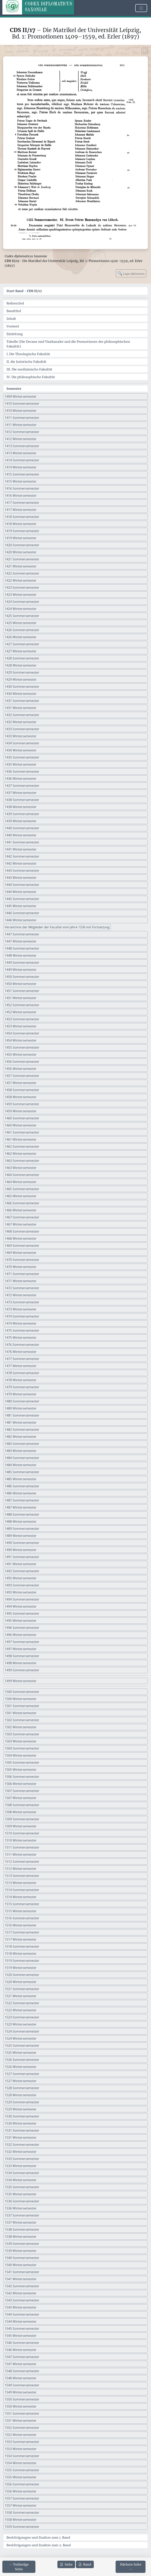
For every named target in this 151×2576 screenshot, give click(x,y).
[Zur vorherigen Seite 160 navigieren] (18, 2567)
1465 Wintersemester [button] (21, 1196)
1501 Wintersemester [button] (21, 1713)
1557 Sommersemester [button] (22, 2498)
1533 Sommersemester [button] (22, 2159)
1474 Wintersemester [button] (21, 1323)
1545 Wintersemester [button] (21, 2335)
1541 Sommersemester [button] (22, 2272)
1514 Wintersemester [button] (21, 1897)
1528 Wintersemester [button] (21, 2095)
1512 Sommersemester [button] (22, 1861)
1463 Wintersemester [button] (21, 1168)
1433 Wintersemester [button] (21, 736)
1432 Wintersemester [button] (21, 722)
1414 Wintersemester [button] (21, 467)
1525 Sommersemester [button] (22, 2045)
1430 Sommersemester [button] (22, 686)
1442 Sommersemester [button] (22, 856)
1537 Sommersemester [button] (22, 2215)
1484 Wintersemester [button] (21, 1465)
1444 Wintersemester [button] (21, 892)
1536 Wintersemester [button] (21, 2208)
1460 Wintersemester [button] (21, 1125)
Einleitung (14, 334)
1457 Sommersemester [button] (22, 1076)
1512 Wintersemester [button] (21, 1868)
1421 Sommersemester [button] (22, 559)
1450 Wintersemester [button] (21, 984)
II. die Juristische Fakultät (26, 362)
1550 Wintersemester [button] (21, 2406)
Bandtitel (13, 311)
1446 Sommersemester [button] (22, 913)
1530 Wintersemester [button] (21, 2123)
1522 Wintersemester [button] (21, 2010)
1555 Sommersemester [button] (22, 2470)
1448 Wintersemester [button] (21, 955)
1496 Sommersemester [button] (22, 1627)
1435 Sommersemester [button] (22, 757)
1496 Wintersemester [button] (21, 1635)
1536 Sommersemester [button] (22, 2201)
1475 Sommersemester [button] (22, 1330)
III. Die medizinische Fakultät (29, 369)
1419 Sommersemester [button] (22, 531)
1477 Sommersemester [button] (22, 1359)
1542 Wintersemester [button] (21, 2293)
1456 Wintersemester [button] (21, 1068)
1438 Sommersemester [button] (22, 800)
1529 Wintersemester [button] (21, 2109)
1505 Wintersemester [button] (21, 1769)
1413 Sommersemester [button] (22, 446)
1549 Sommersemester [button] (22, 2385)
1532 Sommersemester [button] (22, 2144)
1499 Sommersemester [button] (22, 1670)
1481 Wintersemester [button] (21, 1422)
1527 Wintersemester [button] (21, 2081)
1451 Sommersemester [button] (22, 991)
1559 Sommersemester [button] (22, 2527)
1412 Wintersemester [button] (21, 439)
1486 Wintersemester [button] (21, 1493)
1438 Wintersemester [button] (21, 807)
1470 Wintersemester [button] (21, 1267)
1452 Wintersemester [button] (21, 1012)
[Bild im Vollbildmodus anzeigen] (145, 51)
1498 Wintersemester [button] (21, 1663)
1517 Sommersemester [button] (22, 1932)
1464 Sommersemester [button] (22, 1175)
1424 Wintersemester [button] (21, 609)
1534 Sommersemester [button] (22, 2173)
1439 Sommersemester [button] (22, 814)
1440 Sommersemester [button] (22, 828)
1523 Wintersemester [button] (21, 2024)
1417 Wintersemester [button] (21, 509)
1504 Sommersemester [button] (22, 1748)
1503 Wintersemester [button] (21, 1741)
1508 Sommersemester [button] (22, 1805)
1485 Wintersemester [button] (21, 1479)
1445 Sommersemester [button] (22, 899)
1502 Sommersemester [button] (22, 1720)
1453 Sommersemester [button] (22, 1019)
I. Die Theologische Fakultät (28, 354)
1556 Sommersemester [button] (22, 2484)
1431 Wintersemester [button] (21, 708)
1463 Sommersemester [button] (22, 1160)
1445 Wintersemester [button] (21, 906)
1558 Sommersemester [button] (22, 2512)
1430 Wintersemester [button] (21, 693)
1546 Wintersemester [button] (21, 2350)
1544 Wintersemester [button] (21, 2321)
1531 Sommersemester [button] (22, 2130)
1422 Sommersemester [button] (22, 573)
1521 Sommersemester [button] (22, 1989)
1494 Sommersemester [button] (22, 1599)
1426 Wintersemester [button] (21, 637)
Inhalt (11, 319)
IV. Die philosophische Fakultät (30, 377)
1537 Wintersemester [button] (21, 2222)
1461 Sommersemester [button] (22, 1132)
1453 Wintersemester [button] (21, 1026)
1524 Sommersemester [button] (22, 2031)
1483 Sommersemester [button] (22, 1444)
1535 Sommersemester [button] (22, 2187)
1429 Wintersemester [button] (21, 679)
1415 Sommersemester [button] (22, 474)
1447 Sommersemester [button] (22, 934)
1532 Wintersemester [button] (21, 2151)
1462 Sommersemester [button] (22, 1146)
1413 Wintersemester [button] (21, 453)
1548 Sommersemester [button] (22, 2371)
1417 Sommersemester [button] (22, 502)
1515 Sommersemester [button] (22, 1904)
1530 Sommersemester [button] (22, 2116)
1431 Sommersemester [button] (22, 701)
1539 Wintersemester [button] (21, 2251)
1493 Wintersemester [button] (21, 1592)
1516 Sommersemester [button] (22, 1918)
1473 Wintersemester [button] (21, 1309)
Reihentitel (15, 303)
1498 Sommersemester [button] (22, 1656)
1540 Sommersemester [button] (22, 2258)
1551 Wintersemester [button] (21, 2420)
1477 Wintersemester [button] (21, 1366)
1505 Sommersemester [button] (22, 1762)
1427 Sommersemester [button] (22, 644)
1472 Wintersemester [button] (21, 1295)
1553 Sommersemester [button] (22, 2442)
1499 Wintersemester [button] (21, 1681)
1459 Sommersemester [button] (22, 1104)
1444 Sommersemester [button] (22, 885)
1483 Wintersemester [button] (21, 1451)
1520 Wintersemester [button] (21, 1982)
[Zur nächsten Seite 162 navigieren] (130, 2567)
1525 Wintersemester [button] (21, 2052)
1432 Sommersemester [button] (22, 715)
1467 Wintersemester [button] (21, 1224)
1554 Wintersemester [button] (21, 2463)
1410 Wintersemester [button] (21, 410)
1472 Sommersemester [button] (22, 1288)
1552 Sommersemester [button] (22, 2427)
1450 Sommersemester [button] (22, 977)
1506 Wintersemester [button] (21, 1784)
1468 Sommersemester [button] (22, 1231)
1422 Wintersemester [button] (21, 580)
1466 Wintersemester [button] (21, 1210)
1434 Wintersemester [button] (21, 750)
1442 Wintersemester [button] (21, 863)
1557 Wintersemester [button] (21, 2505)
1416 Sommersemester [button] (22, 488)
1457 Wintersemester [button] (21, 1083)
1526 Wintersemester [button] (21, 2067)
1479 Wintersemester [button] (21, 1394)
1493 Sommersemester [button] (22, 1585)
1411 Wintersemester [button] (21, 425)
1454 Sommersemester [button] (22, 1033)
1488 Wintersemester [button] (21, 1521)
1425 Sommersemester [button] (22, 616)
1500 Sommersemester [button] (22, 1692)
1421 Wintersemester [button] (21, 566)
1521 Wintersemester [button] (21, 1996)
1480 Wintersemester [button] (21, 1408)
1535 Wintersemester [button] (21, 2194)
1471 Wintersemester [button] (21, 1281)
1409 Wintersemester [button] (21, 396)
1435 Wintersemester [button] (21, 764)
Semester (13, 389)
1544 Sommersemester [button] (22, 2314)
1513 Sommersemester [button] (22, 1876)
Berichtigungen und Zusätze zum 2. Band (38, 2545)
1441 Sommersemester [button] (22, 842)
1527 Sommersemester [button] (22, 2074)
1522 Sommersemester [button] (22, 2003)
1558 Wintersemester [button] (21, 2519)
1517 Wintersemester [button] (21, 1939)
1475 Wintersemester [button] (21, 1337)
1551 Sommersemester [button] (22, 2413)
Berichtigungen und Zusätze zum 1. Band (38, 2537)
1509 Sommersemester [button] (22, 1819)
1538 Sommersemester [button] (22, 2229)
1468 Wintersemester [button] (21, 1238)
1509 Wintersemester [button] (21, 1826)
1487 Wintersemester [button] (21, 1507)
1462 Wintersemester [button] (21, 1153)
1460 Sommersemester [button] (22, 1118)
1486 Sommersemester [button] (22, 1486)
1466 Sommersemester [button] (22, 1203)
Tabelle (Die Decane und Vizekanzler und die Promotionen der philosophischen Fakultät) (68, 344)
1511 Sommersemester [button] (22, 1847)
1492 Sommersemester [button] (22, 1571)
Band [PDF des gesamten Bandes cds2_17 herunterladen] (84, 2564)
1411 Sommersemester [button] (22, 418)
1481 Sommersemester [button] (22, 1415)
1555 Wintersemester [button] (21, 2477)
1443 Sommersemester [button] (22, 870)
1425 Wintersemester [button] (21, 623)
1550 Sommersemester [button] (22, 2399)
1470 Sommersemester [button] (22, 1260)
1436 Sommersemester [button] (22, 771)
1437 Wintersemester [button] (21, 793)
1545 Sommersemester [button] (22, 2328)
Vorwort (12, 326)
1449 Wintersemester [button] (21, 969)
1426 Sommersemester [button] (22, 630)
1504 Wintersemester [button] (21, 1755)
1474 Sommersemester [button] (22, 1316)
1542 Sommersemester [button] (22, 2286)
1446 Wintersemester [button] (21, 920)
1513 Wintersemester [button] (21, 1883)
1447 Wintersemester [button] (21, 941)
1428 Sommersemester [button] (22, 658)
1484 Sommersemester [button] (22, 1458)
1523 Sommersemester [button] (22, 2017)
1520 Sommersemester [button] (22, 1975)
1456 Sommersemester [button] (22, 1061)
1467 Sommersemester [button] (22, 1217)
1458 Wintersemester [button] (21, 1097)
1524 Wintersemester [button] (21, 2038)
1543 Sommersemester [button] (22, 2300)
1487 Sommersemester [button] (22, 1500)
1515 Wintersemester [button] (21, 1911)
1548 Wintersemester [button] (21, 2378)
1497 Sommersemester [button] (22, 1642)
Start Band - (24, 291)
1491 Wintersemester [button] (21, 1564)
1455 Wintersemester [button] (21, 1054)
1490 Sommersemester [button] (22, 1543)
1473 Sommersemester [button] (22, 1302)
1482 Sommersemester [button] (22, 1429)
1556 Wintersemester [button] (21, 2491)
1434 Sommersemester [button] (22, 743)
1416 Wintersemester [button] (21, 495)
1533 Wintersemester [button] (21, 2166)
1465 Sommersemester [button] (22, 1189)
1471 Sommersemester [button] (22, 1274)
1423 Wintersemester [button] (21, 594)
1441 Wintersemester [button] (21, 849)
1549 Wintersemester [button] (21, 2392)
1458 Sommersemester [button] (22, 1090)
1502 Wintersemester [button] (21, 1727)
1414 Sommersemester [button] (22, 460)
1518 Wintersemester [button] (21, 1953)
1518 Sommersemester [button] (22, 1946)
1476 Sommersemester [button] (22, 1344)
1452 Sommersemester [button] (22, 1005)
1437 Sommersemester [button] (22, 785)
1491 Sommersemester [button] (22, 1557)
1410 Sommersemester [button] (22, 403)
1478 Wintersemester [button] (21, 1380)
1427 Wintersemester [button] (21, 651)
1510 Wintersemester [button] (21, 1840)
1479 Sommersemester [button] (22, 1387)
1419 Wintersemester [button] (21, 538)
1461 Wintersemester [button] (21, 1139)
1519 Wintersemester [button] (21, 1968)
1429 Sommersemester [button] (22, 672)
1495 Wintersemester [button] (21, 1620)
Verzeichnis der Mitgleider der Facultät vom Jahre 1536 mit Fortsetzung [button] (57, 927)
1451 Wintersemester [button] (21, 998)
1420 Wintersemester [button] (21, 552)
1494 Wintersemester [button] (21, 1606)
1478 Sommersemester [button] (22, 1373)
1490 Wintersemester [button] (21, 1550)
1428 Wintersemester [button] (21, 665)
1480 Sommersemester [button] (22, 1401)
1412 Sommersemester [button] (22, 432)
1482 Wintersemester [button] (21, 1436)
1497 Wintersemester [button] (21, 1649)
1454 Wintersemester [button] (21, 1040)
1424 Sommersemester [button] (22, 601)
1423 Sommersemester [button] (22, 587)
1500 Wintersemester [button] (21, 1699)
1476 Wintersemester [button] (21, 1352)
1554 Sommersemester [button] (22, 2456)
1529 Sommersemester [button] (22, 2102)
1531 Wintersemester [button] (21, 2137)
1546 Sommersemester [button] (22, 2343)
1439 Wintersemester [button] (21, 821)
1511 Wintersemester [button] (21, 1854)
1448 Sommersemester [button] (22, 948)
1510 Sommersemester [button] (22, 1833)
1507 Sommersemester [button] (22, 1791)
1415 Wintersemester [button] (21, 481)
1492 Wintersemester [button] (21, 1578)
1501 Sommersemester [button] (22, 1706)
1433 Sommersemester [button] (22, 729)
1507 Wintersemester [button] (21, 1798)
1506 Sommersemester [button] (22, 1776)
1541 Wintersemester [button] (21, 2279)
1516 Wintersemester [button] (21, 1925)
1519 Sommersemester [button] (22, 1960)
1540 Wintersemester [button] (21, 2265)
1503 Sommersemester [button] (22, 1734)
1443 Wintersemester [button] (21, 877)
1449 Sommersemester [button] (22, 962)
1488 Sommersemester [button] (22, 1514)
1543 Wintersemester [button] (21, 2307)
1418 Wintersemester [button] (21, 524)
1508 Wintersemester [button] (21, 1812)
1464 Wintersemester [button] (21, 1182)
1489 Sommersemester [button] (22, 1528)
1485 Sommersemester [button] (22, 1472)
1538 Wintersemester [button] (21, 2236)
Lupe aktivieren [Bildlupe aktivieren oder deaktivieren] (131, 273)
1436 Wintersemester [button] (21, 778)
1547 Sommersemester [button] (22, 2357)
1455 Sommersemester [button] (22, 1047)
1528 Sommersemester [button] (22, 2088)
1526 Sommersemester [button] (22, 2059)
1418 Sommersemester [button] (22, 517)
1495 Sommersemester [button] (22, 1613)
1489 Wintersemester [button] (21, 1535)
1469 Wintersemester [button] (21, 1252)
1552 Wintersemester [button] (21, 2435)
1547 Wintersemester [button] (21, 2364)
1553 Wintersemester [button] (21, 2449)
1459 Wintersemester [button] (21, 1111)
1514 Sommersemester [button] (22, 1890)
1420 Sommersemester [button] (22, 545)
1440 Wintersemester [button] (21, 835)
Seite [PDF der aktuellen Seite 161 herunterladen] (66, 2564)
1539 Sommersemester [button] (22, 2243)
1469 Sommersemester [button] (22, 1245)
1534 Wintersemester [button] (21, 2180)
